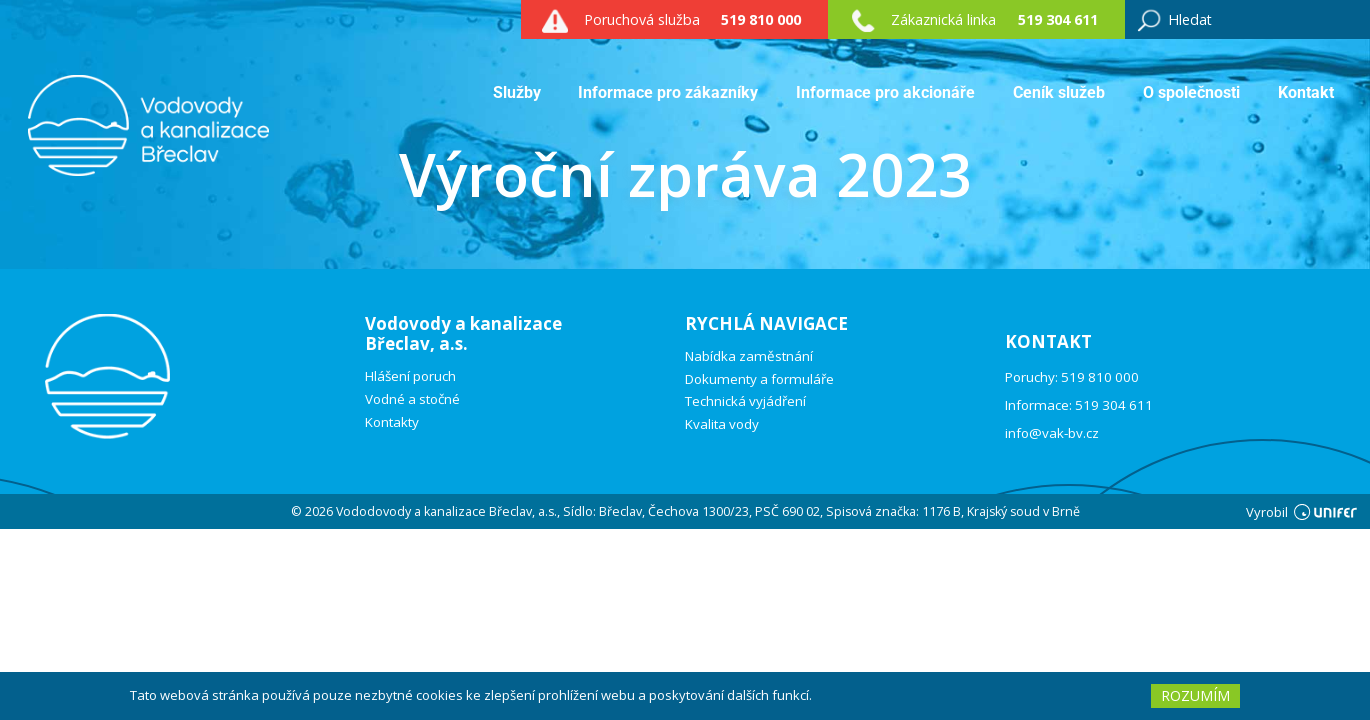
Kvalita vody (722, 424)
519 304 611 (1058, 19)
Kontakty (392, 422)
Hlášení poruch (410, 376)
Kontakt (1306, 92)
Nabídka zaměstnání (749, 356)
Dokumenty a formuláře (759, 379)
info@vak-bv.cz (1052, 433)
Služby (517, 92)
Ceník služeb (1059, 92)
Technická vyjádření (745, 401)
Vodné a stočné (412, 399)
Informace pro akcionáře (885, 92)
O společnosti (1191, 92)
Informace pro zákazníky (668, 92)
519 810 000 (761, 19)
